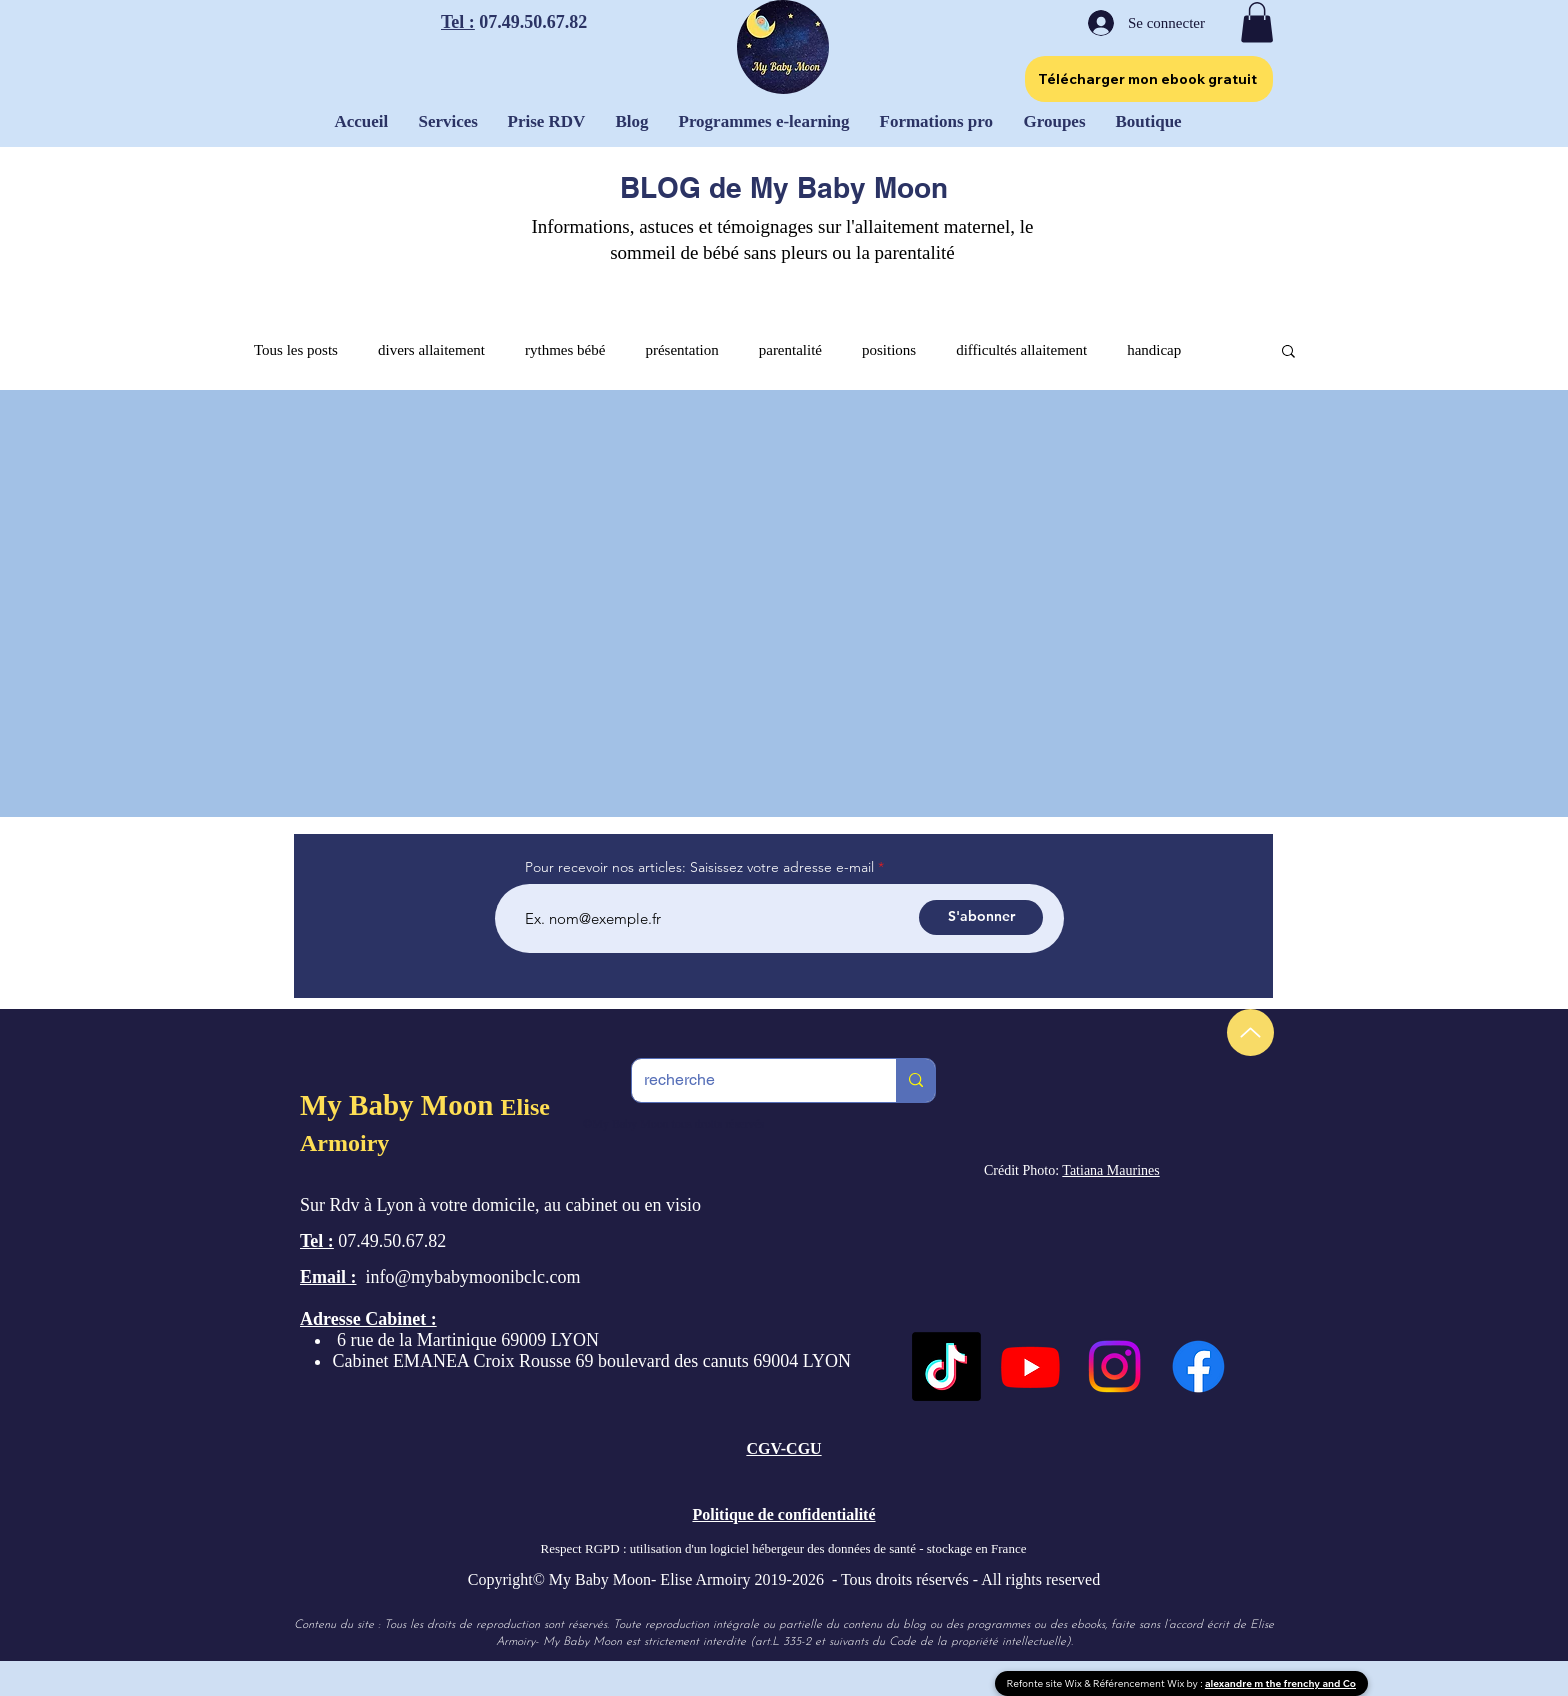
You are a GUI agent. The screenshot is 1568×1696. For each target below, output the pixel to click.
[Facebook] (1198, 1366)
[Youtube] (1030, 1366)
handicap (1154, 350)
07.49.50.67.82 (531, 22)
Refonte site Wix (1046, 1683)
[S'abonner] (981, 917)
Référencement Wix (1140, 1683)
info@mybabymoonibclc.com (473, 1277)
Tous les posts (296, 350)
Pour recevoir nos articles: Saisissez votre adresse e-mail (699, 867)
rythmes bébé (565, 350)
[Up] (1250, 1032)
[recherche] (749, 1080)
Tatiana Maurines (1110, 1170)
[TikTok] (946, 1366)
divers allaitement (431, 350)
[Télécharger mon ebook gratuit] (1149, 79)
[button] (1257, 22)
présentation (681, 350)
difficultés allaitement (1021, 350)
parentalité (790, 350)
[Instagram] (1114, 1366)
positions (889, 350)
